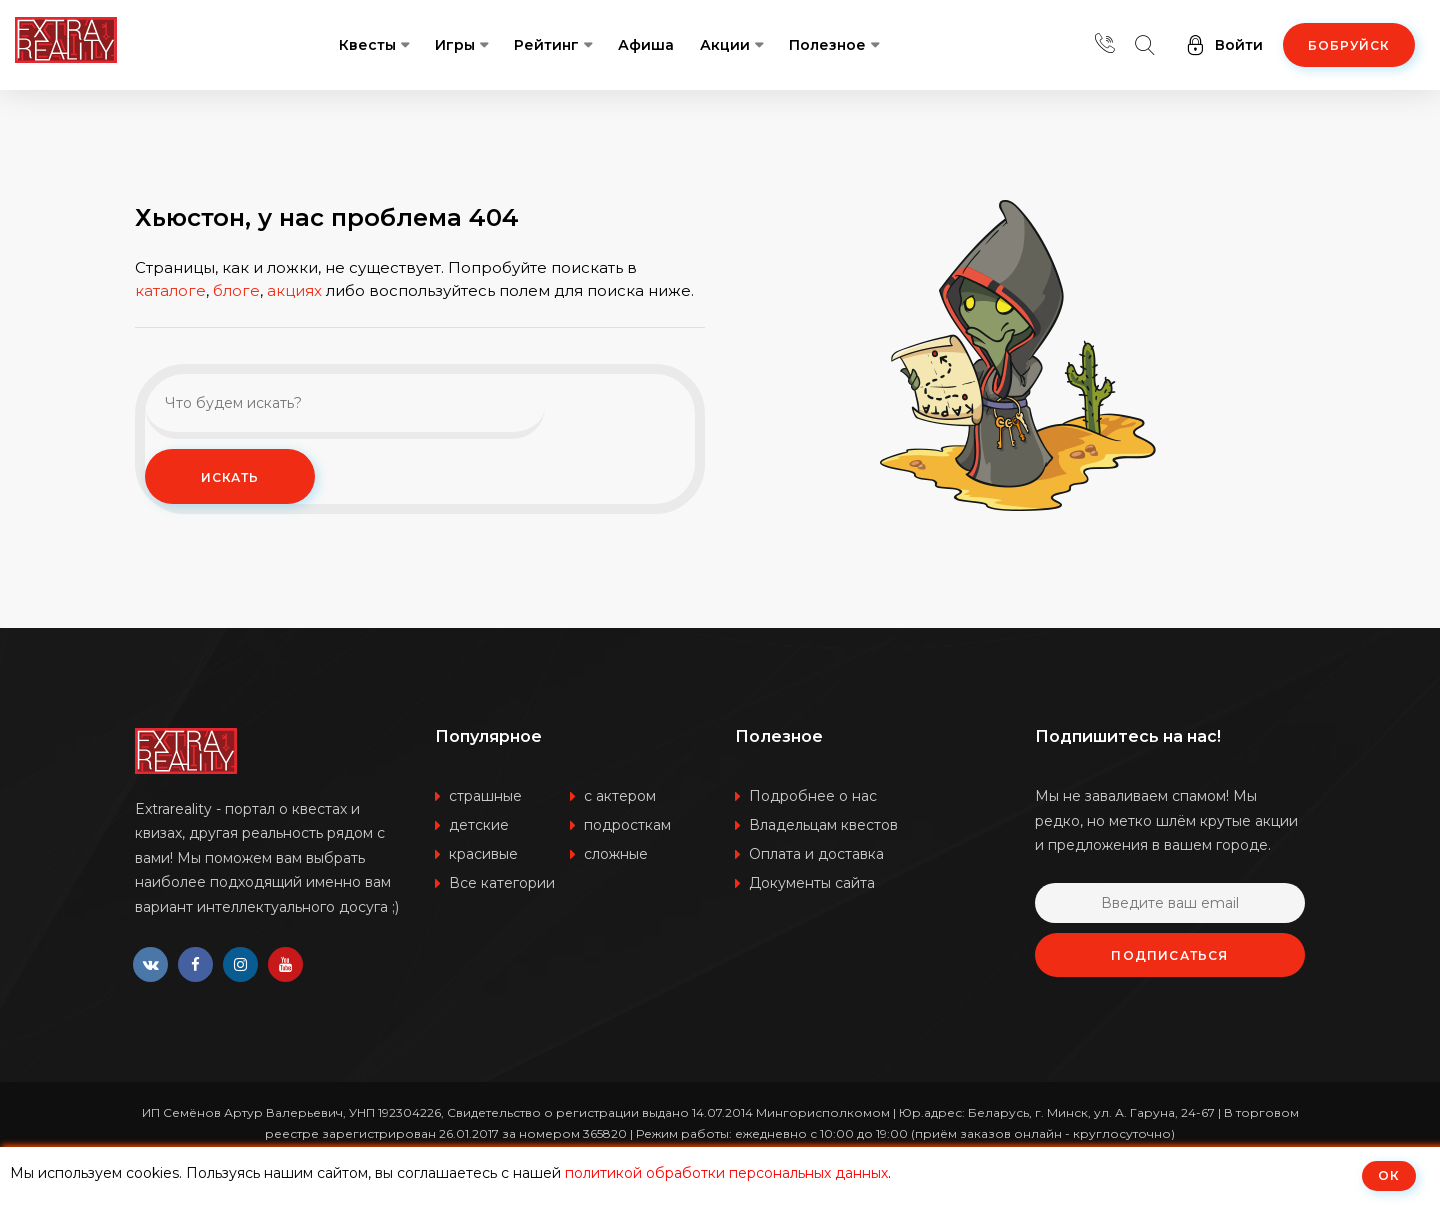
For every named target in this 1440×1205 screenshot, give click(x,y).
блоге (236, 323)
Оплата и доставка (816, 854)
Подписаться (1169, 955)
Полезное (827, 45)
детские (479, 825)
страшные (485, 796)
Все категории (502, 883)
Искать (610, 439)
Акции (725, 45)
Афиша (646, 45)
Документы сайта (812, 883)
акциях (294, 323)
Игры (455, 45)
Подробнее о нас (813, 796)
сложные (616, 854)
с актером (620, 796)
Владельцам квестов (823, 825)
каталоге (170, 323)
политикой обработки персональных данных (726, 1173)
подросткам (627, 825)
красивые (483, 854)
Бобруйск (1349, 45)
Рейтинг (546, 45)
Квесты (367, 45)
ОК (1389, 1175)
